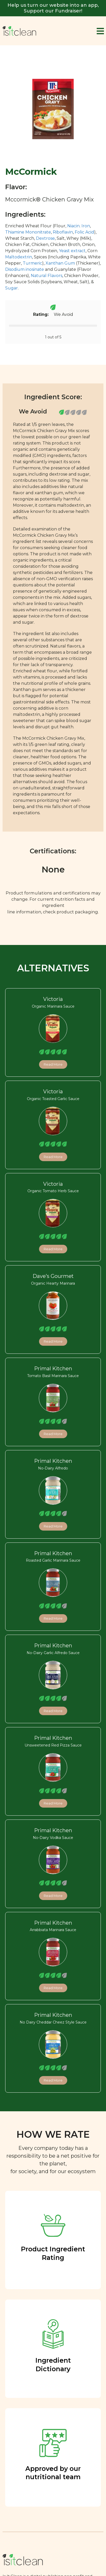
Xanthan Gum (60, 263)
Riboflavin (63, 232)
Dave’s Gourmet (53, 1276)
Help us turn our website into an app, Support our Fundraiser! (53, 8)
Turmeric (32, 263)
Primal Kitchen (53, 1368)
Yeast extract (72, 250)
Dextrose (45, 238)
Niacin (73, 225)
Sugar (11, 288)
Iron (85, 225)
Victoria (53, 999)
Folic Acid (84, 232)
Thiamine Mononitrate (28, 232)
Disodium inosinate (24, 269)
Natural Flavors (46, 275)
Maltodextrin (18, 256)
